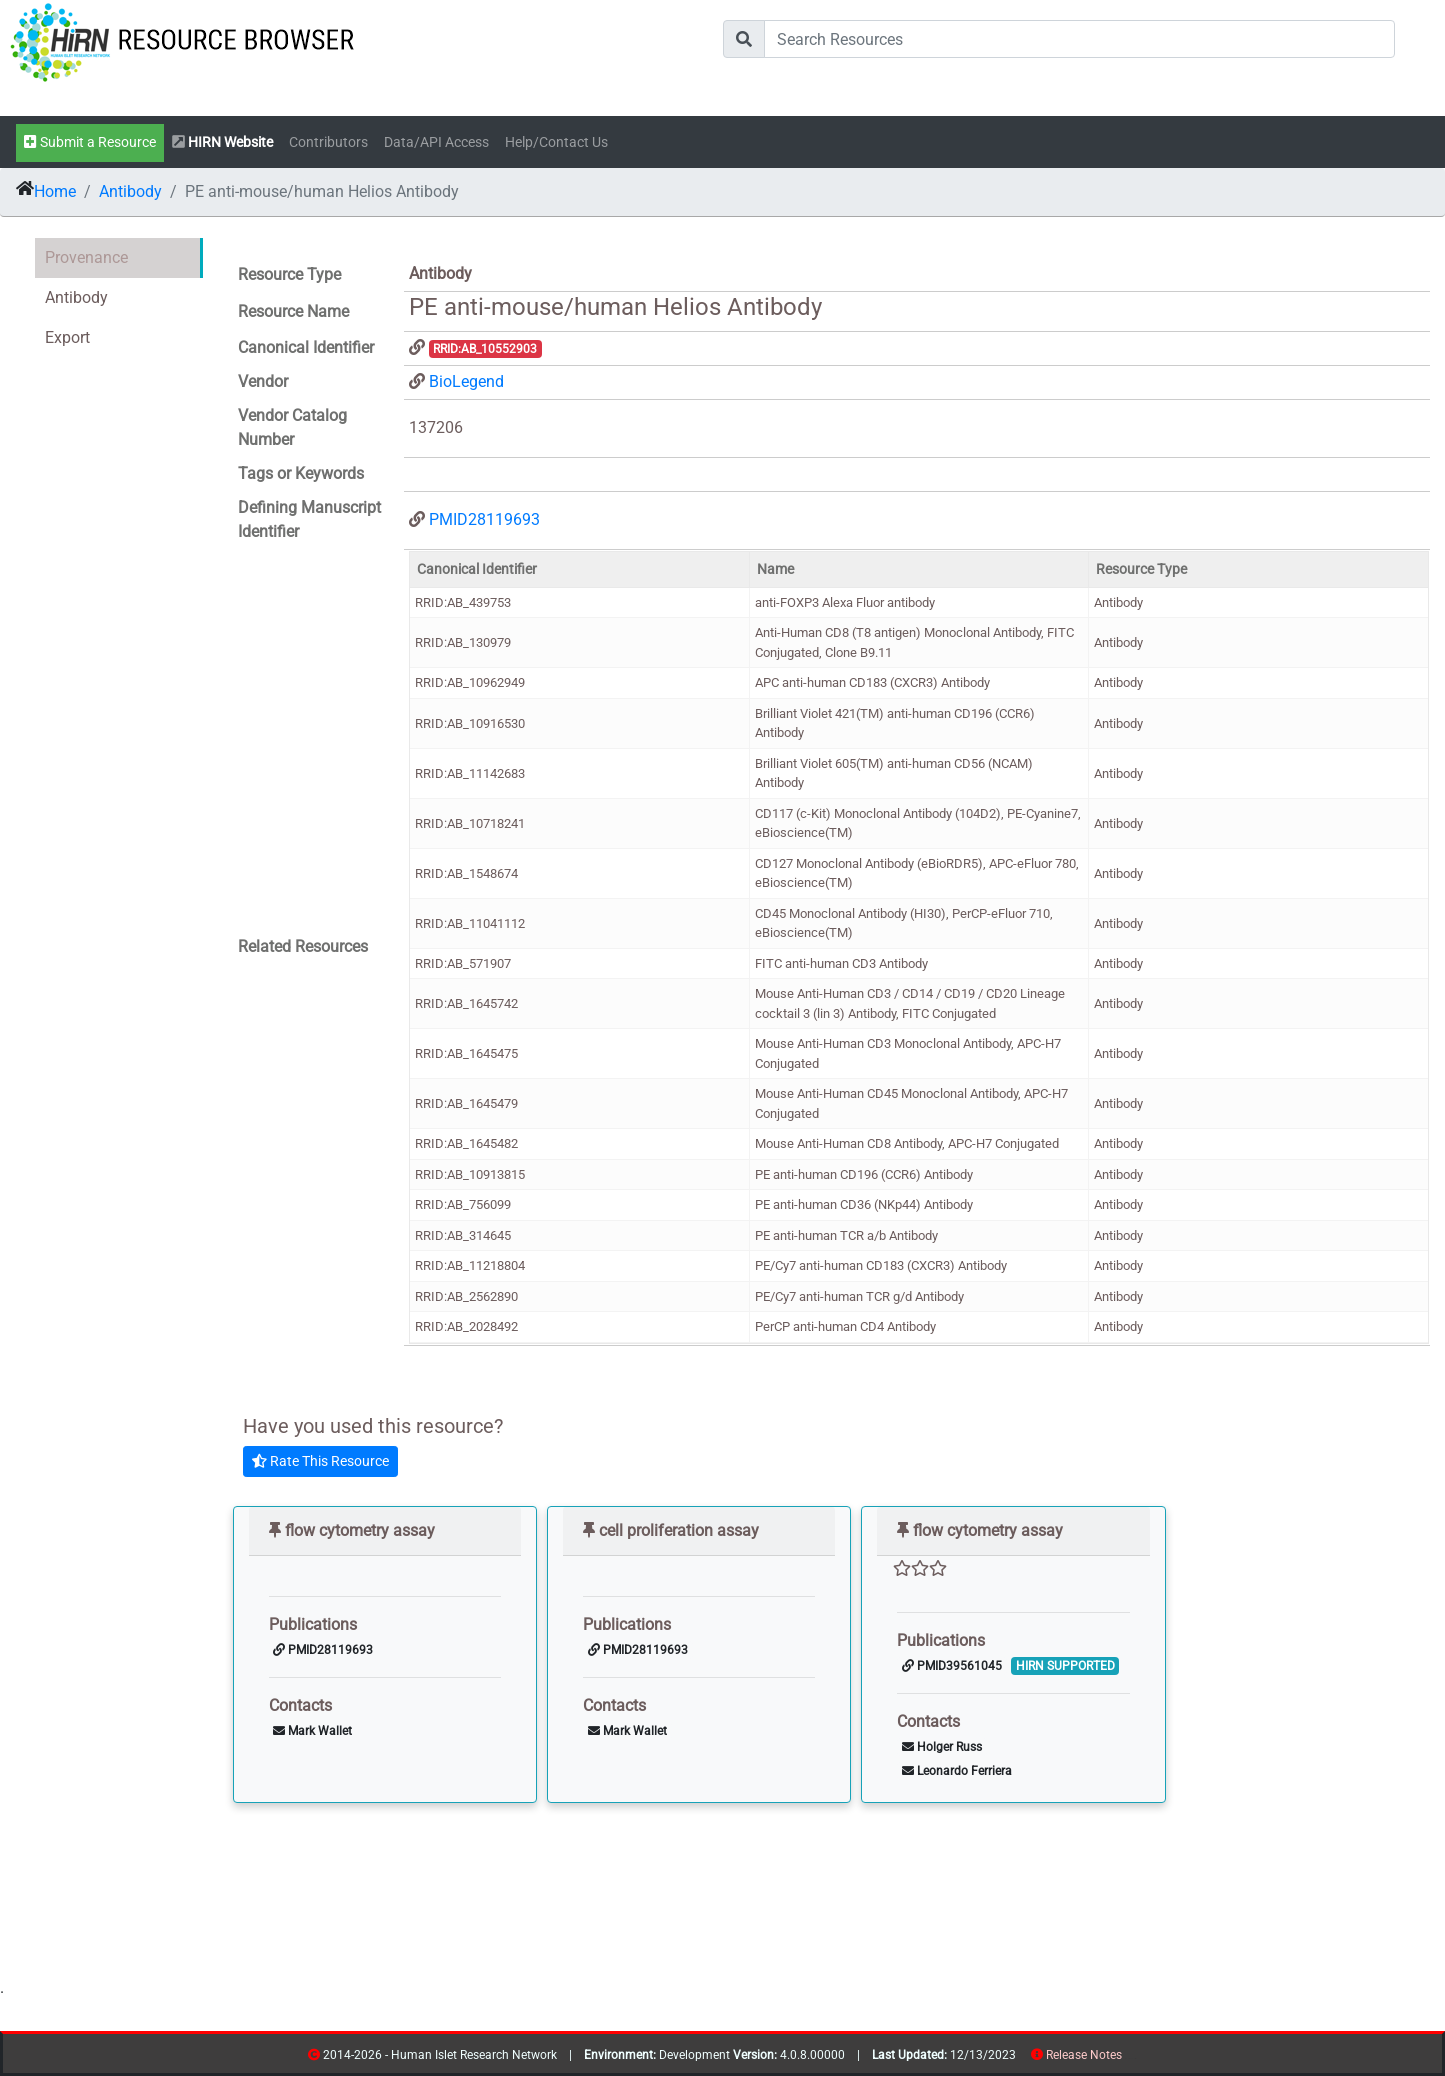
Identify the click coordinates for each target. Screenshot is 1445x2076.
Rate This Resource (320, 1461)
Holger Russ (942, 1747)
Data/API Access (436, 142)
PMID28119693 (484, 519)
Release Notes (1084, 2055)
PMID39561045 (952, 1666)
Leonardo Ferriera (957, 1771)
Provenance (86, 257)
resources (1128, 2058)
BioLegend (466, 381)
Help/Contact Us (556, 142)
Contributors (328, 142)
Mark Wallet (312, 1731)
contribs (1134, 2058)
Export (67, 337)
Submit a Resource (90, 142)
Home (55, 191)
